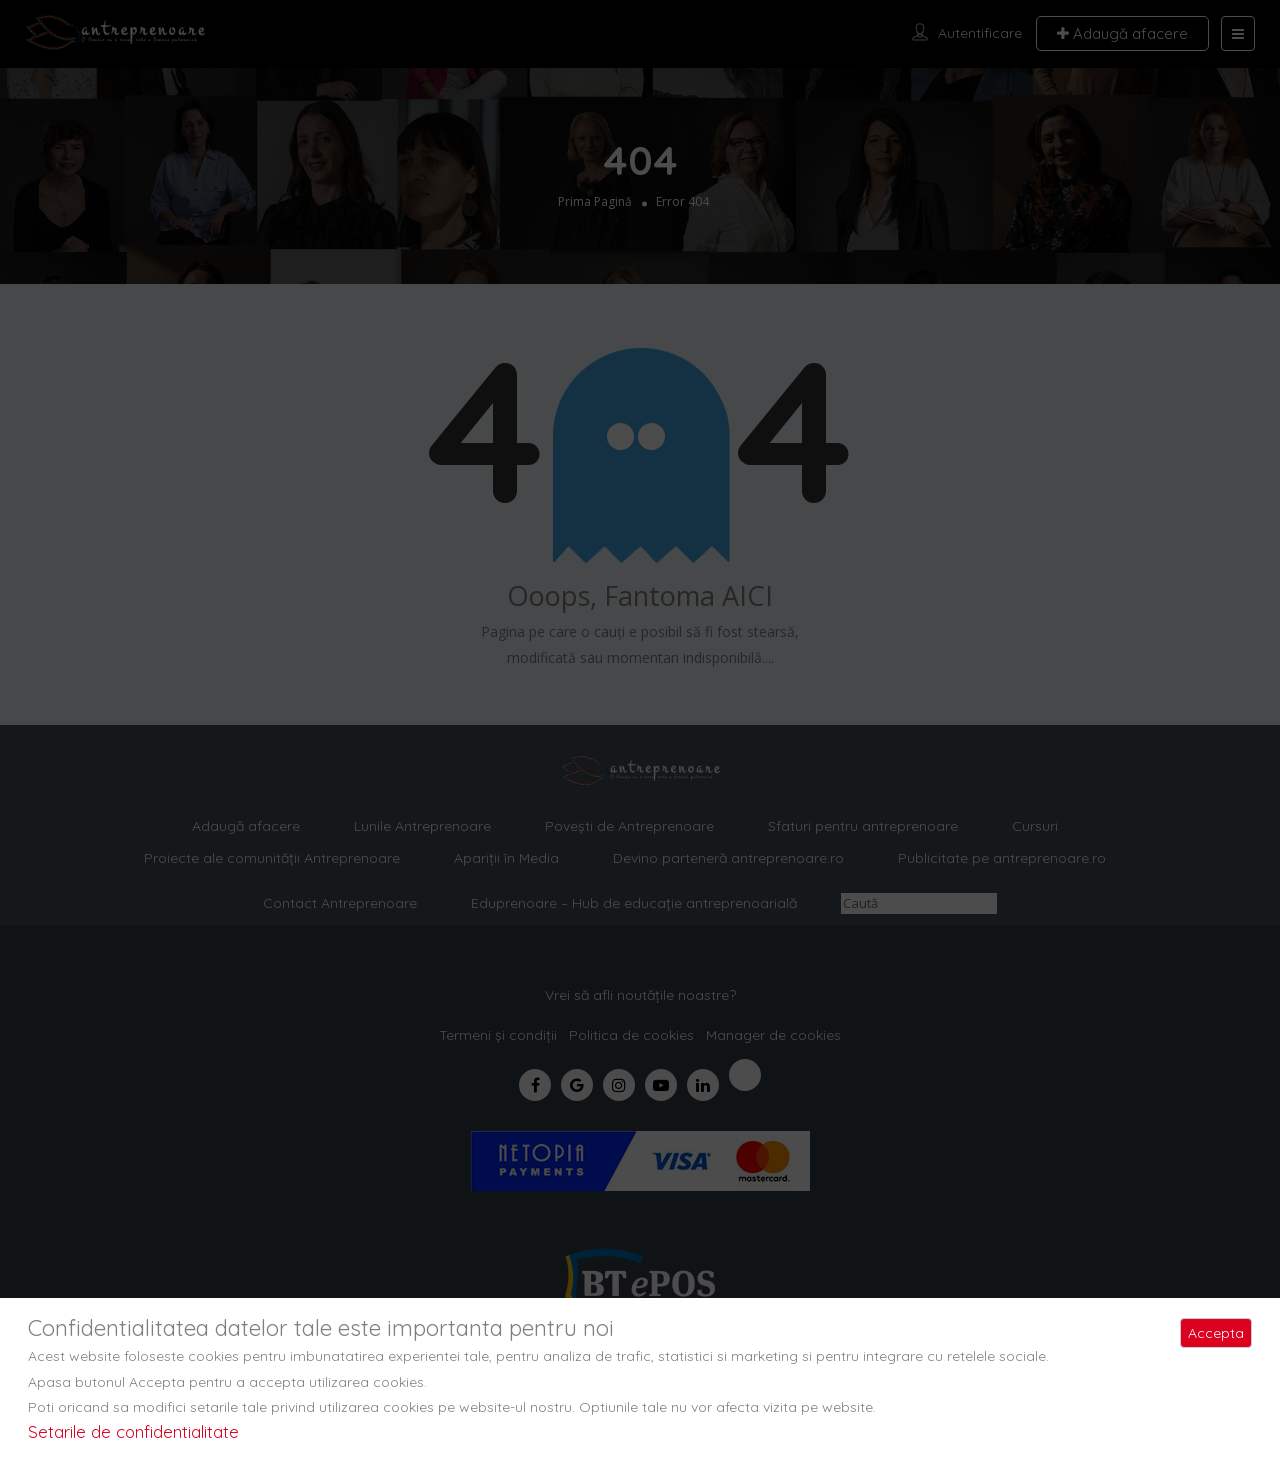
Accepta (1216, 1333)
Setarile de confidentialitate (133, 1431)
